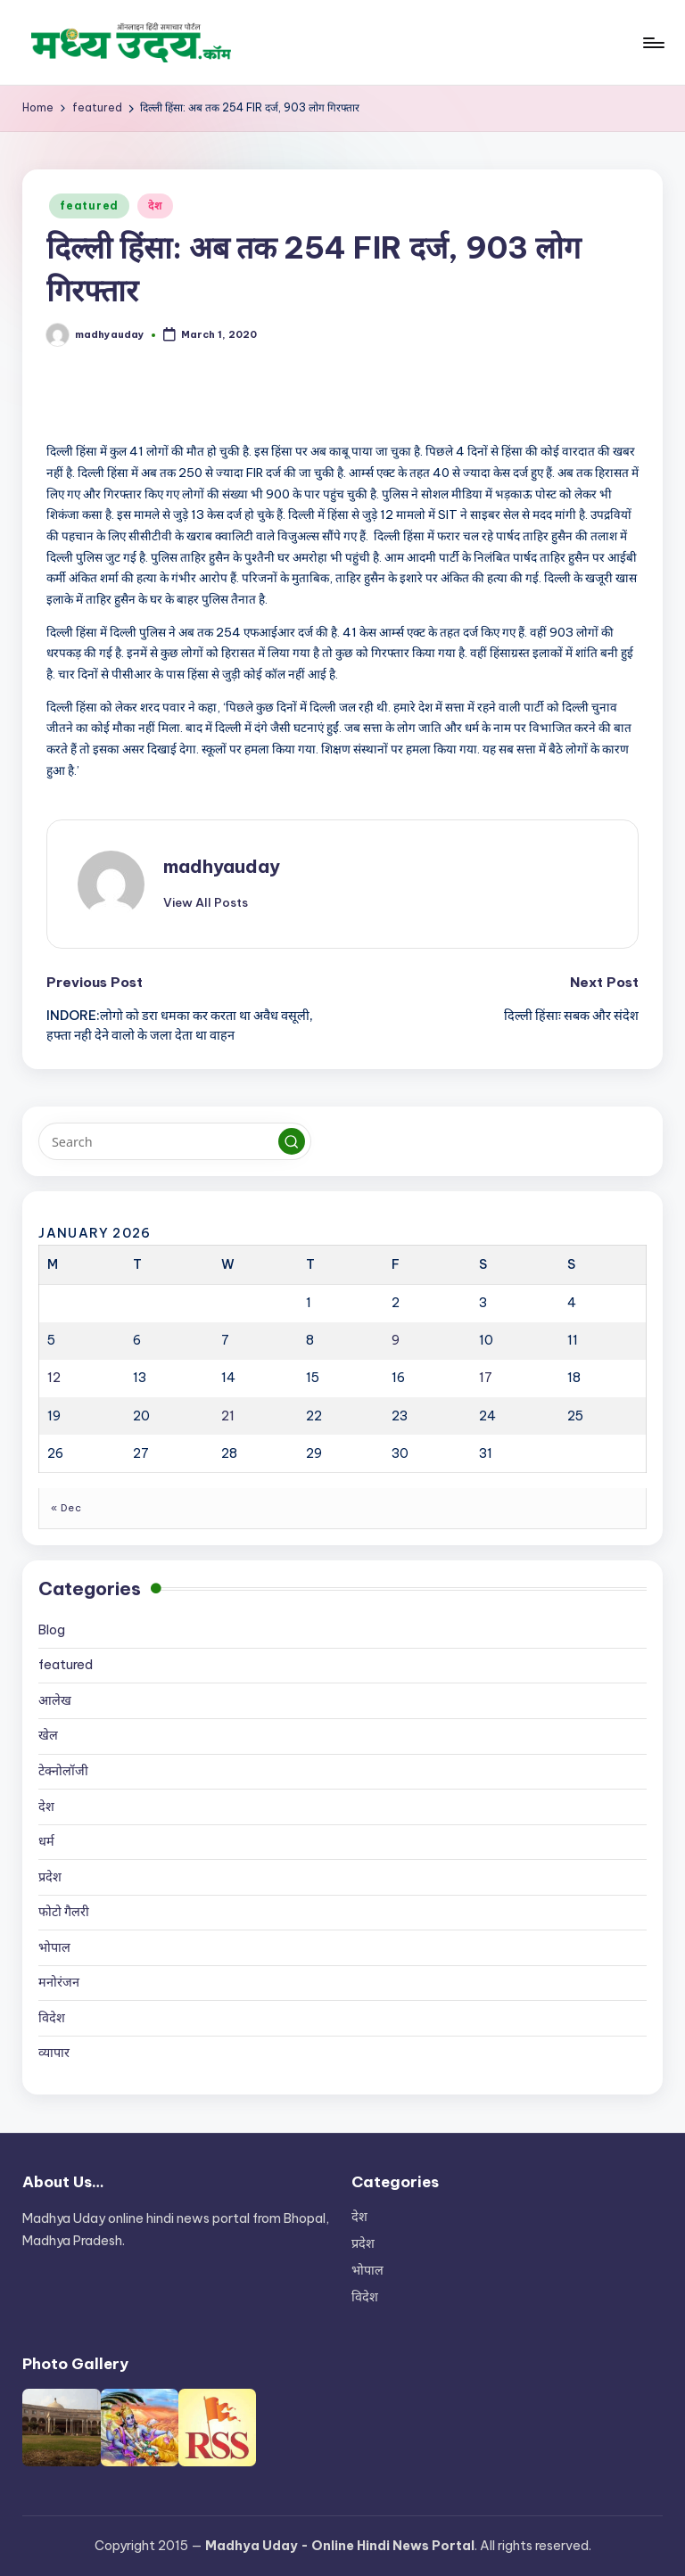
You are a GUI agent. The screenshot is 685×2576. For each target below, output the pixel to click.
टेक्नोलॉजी (63, 1771)
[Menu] (652, 42)
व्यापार (54, 2053)
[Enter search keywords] (174, 1141)
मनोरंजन (58, 1982)
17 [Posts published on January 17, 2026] (485, 1378)
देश (154, 205)
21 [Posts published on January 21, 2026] (228, 1416)
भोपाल (54, 1947)
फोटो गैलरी (63, 1912)
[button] (205, 902)
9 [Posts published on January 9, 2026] (396, 1340)
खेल (48, 1735)
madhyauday (221, 866)
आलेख (54, 1700)
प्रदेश (50, 1877)
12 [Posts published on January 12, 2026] (54, 1378)
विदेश (51, 2018)
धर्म (46, 1841)
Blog (51, 1630)
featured (89, 205)
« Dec (66, 1508)
